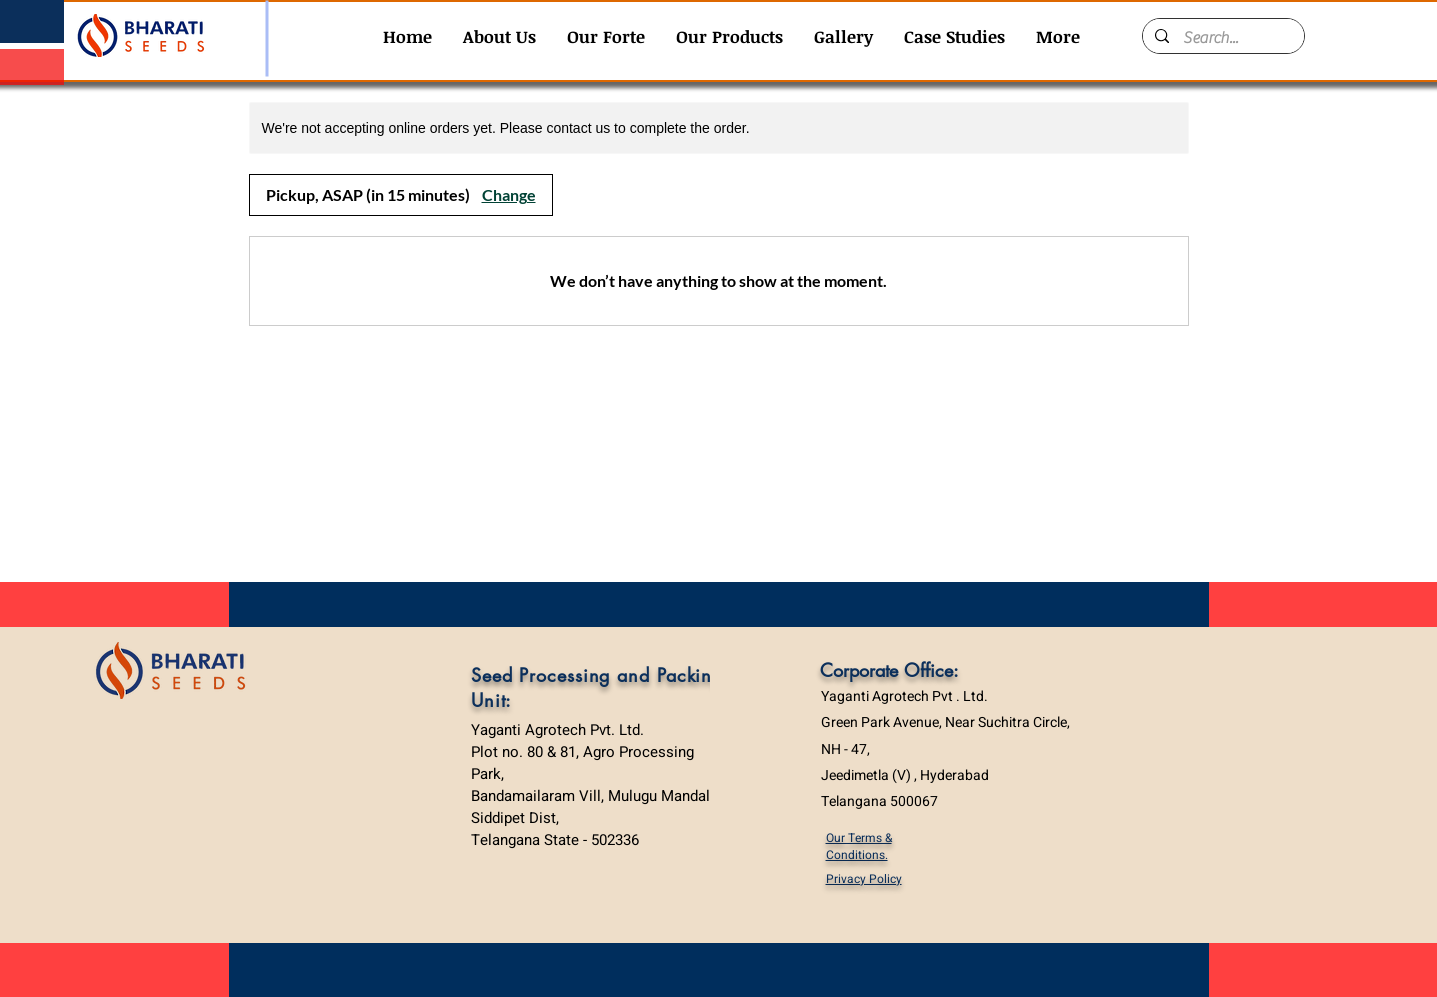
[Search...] (1222, 38)
